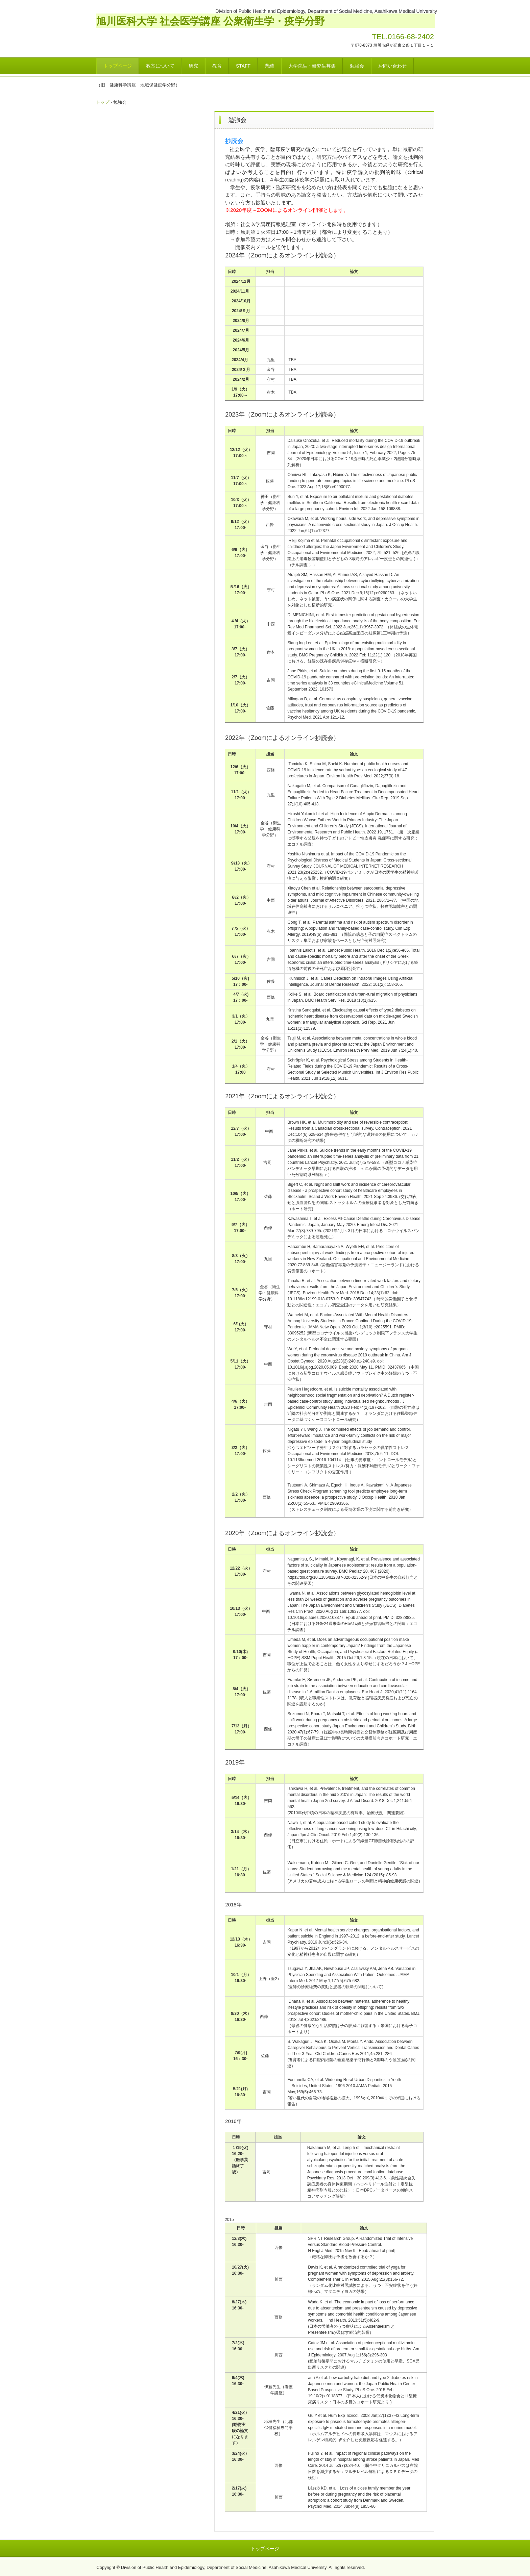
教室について (160, 66)
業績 (269, 66)
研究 (193, 66)
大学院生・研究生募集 (312, 66)
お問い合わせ (392, 66)
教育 (217, 66)
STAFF (243, 66)
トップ (102, 102)
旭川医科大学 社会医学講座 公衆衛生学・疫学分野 (210, 21)
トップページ (117, 66)
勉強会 (357, 66)
